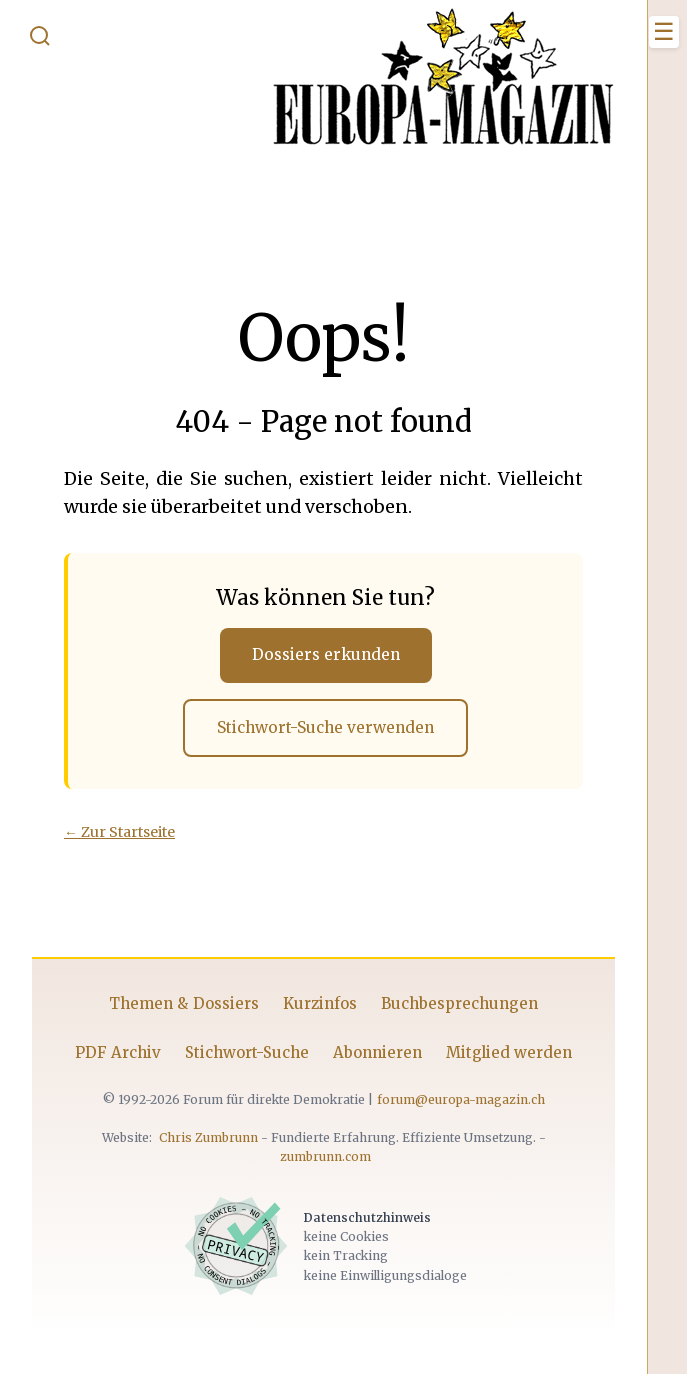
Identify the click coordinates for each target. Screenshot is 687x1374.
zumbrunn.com (325, 1156)
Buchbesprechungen (459, 1003)
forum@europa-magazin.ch (461, 1099)
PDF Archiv (118, 1052)
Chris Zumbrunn (208, 1137)
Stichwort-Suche (247, 1052)
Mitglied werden (509, 1052)
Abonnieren (377, 1052)
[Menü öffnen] (664, 32)
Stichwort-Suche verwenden (325, 727)
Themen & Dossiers (184, 1003)
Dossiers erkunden (326, 654)
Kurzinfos (320, 1003)
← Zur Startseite (119, 832)
